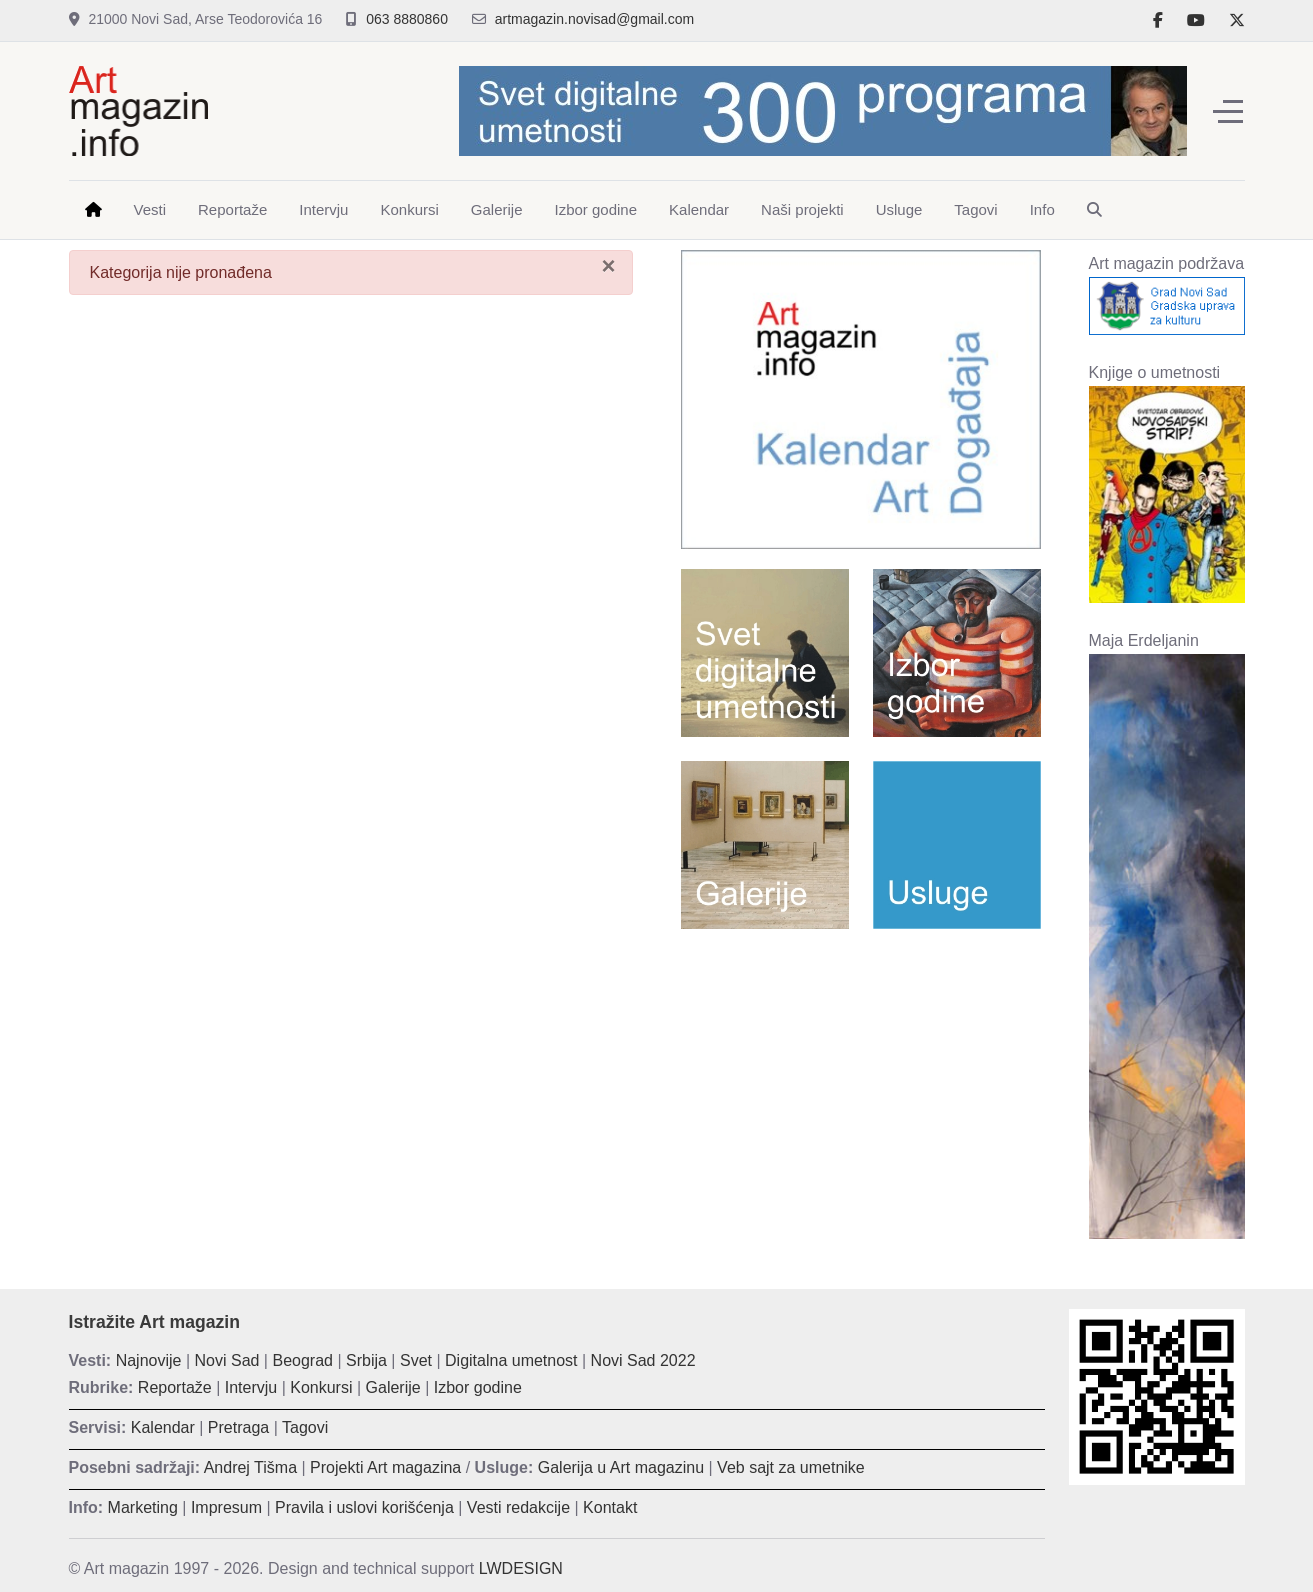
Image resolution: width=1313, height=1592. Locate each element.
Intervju (251, 1387)
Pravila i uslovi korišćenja (364, 1507)
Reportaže (175, 1387)
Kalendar (163, 1427)
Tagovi (305, 1427)
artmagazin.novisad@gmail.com (594, 19)
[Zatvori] (608, 266)
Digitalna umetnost (511, 1360)
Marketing (143, 1507)
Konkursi (321, 1387)
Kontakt (610, 1507)
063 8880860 (407, 19)
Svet (416, 1360)
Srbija (366, 1360)
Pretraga (238, 1427)
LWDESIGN (521, 1568)
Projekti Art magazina (385, 1467)
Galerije (393, 1387)
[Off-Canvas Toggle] (1228, 111)
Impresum (226, 1507)
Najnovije (149, 1360)
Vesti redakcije (518, 1507)
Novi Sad (227, 1360)
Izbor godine (478, 1387)
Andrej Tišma (250, 1467)
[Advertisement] (861, 1089)
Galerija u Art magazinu (621, 1467)
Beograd (302, 1360)
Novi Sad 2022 (643, 1360)
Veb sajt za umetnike (791, 1467)
